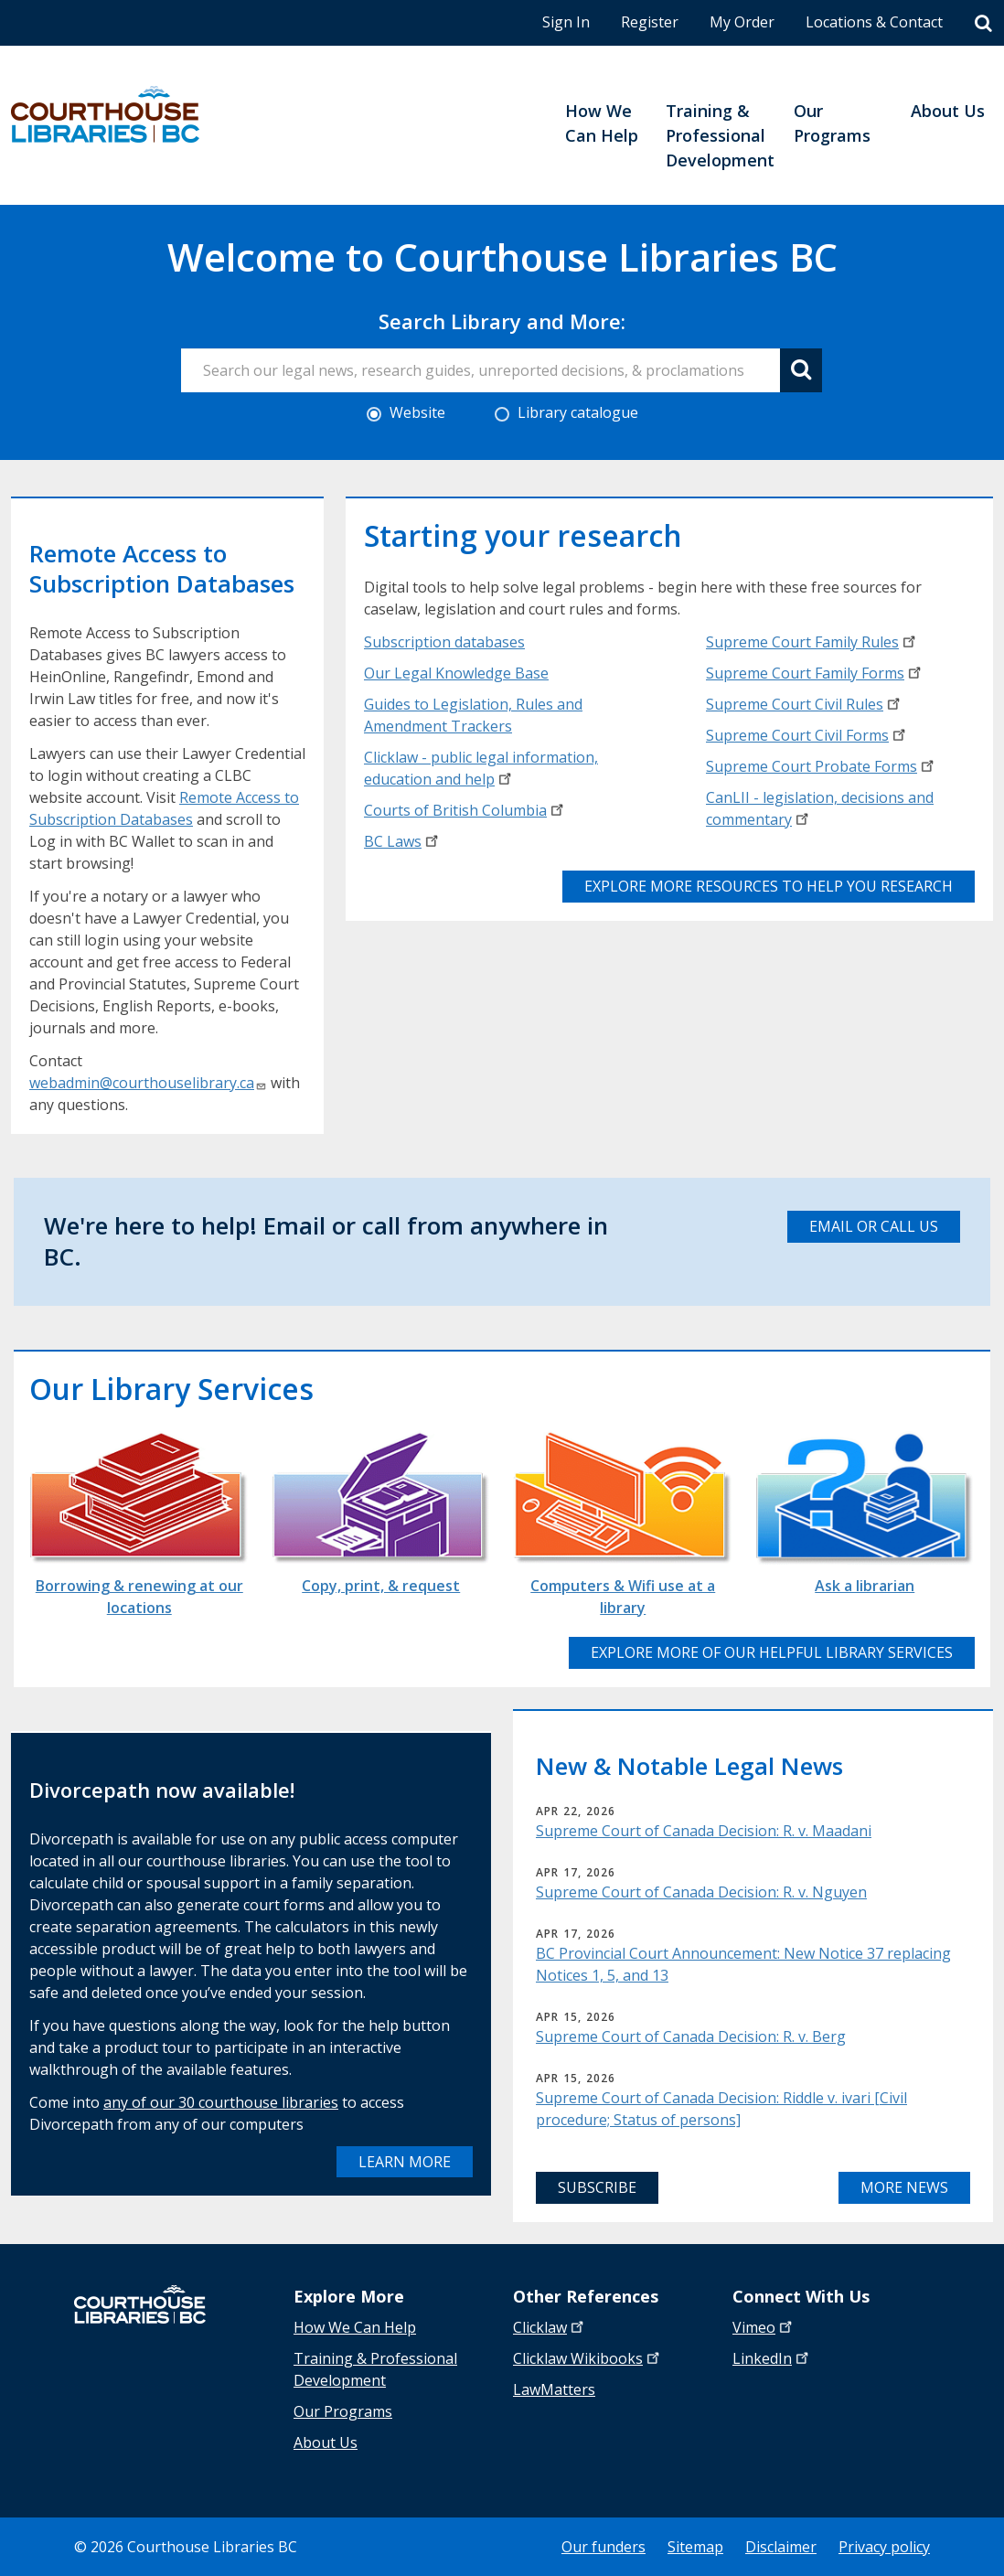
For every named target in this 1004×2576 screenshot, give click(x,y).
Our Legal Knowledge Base (456, 673)
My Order (742, 22)
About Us (326, 2442)
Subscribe (597, 2187)
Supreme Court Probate (821, 766)
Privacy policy (884, 2547)
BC (403, 841)
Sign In (566, 22)
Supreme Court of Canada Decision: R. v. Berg (691, 2036)
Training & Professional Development (375, 2369)
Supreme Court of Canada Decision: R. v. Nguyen (701, 1892)
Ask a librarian (864, 1586)
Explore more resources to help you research (768, 886)
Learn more (404, 2162)
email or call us (873, 1226)
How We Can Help (355, 2327)
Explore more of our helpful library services (772, 1652)
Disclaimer (781, 2547)
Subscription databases (444, 642)
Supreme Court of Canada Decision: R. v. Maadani (703, 1831)
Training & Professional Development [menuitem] (720, 135)
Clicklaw (588, 2358)
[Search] (983, 24)
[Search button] (801, 370)
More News (904, 2187)
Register (649, 22)
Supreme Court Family (812, 642)
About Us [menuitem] (948, 111)
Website (406, 412)
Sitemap (695, 2547)
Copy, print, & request (381, 1586)
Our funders (603, 2547)
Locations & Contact (874, 22)
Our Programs (343, 2411)
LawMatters (554, 2389)
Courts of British (465, 810)
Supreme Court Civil (804, 704)
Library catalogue (566, 412)
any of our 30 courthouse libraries (220, 2102)
